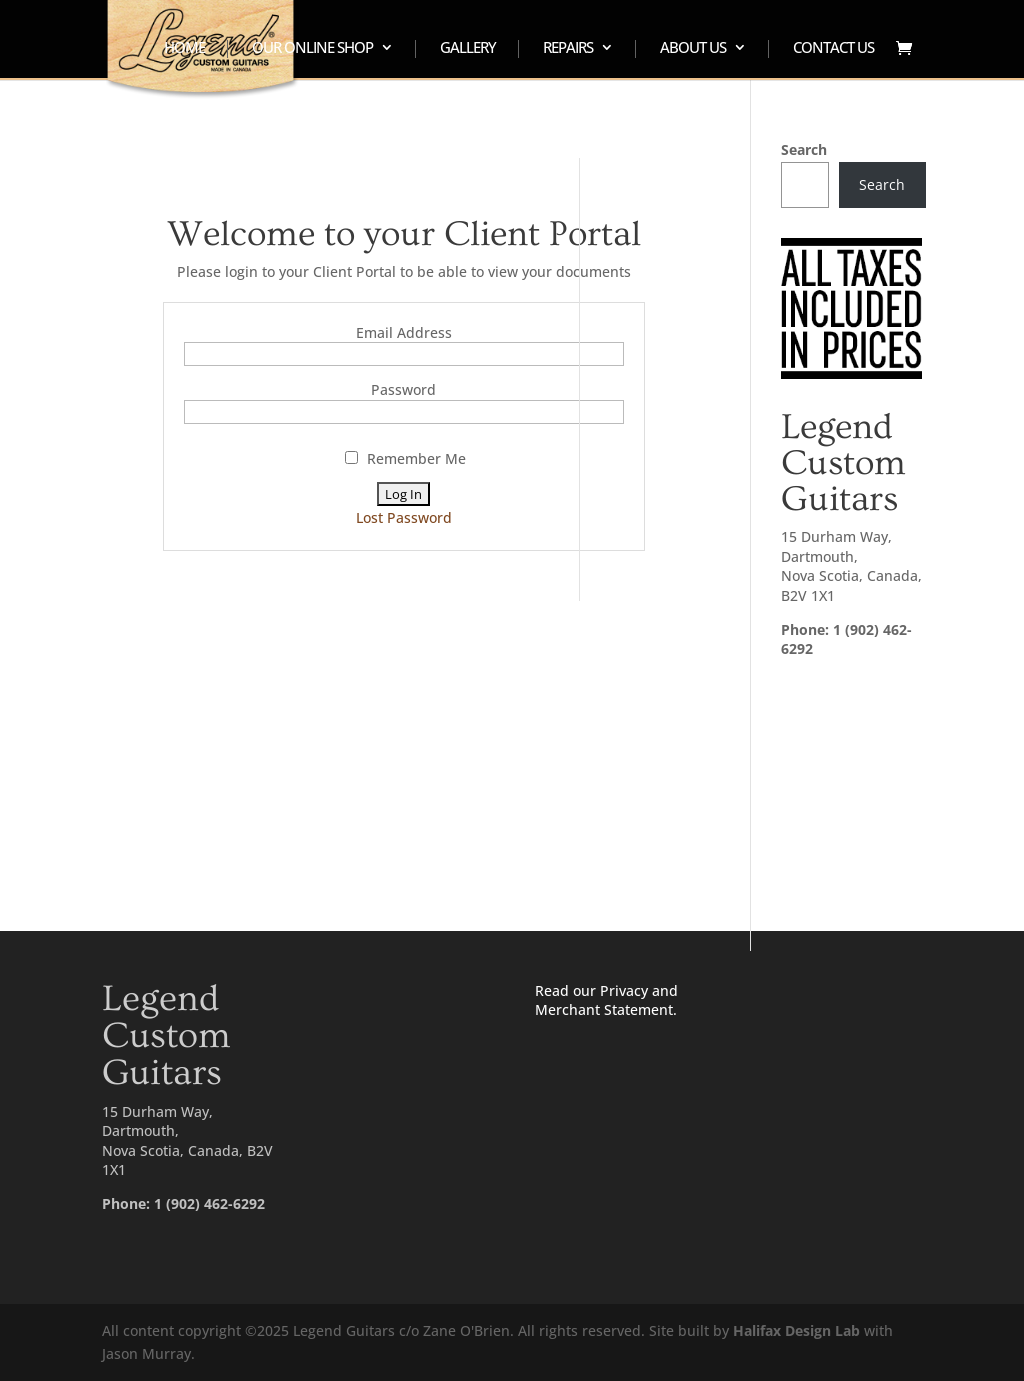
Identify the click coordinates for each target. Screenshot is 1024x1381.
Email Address (404, 332)
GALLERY (468, 48)
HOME (184, 48)
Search (804, 149)
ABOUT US (693, 48)
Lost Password (404, 517)
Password (403, 389)
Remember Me (405, 458)
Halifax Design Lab (796, 1330)
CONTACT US (833, 48)
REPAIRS (568, 48)
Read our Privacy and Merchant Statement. (606, 1000)
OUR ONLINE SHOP (312, 48)
